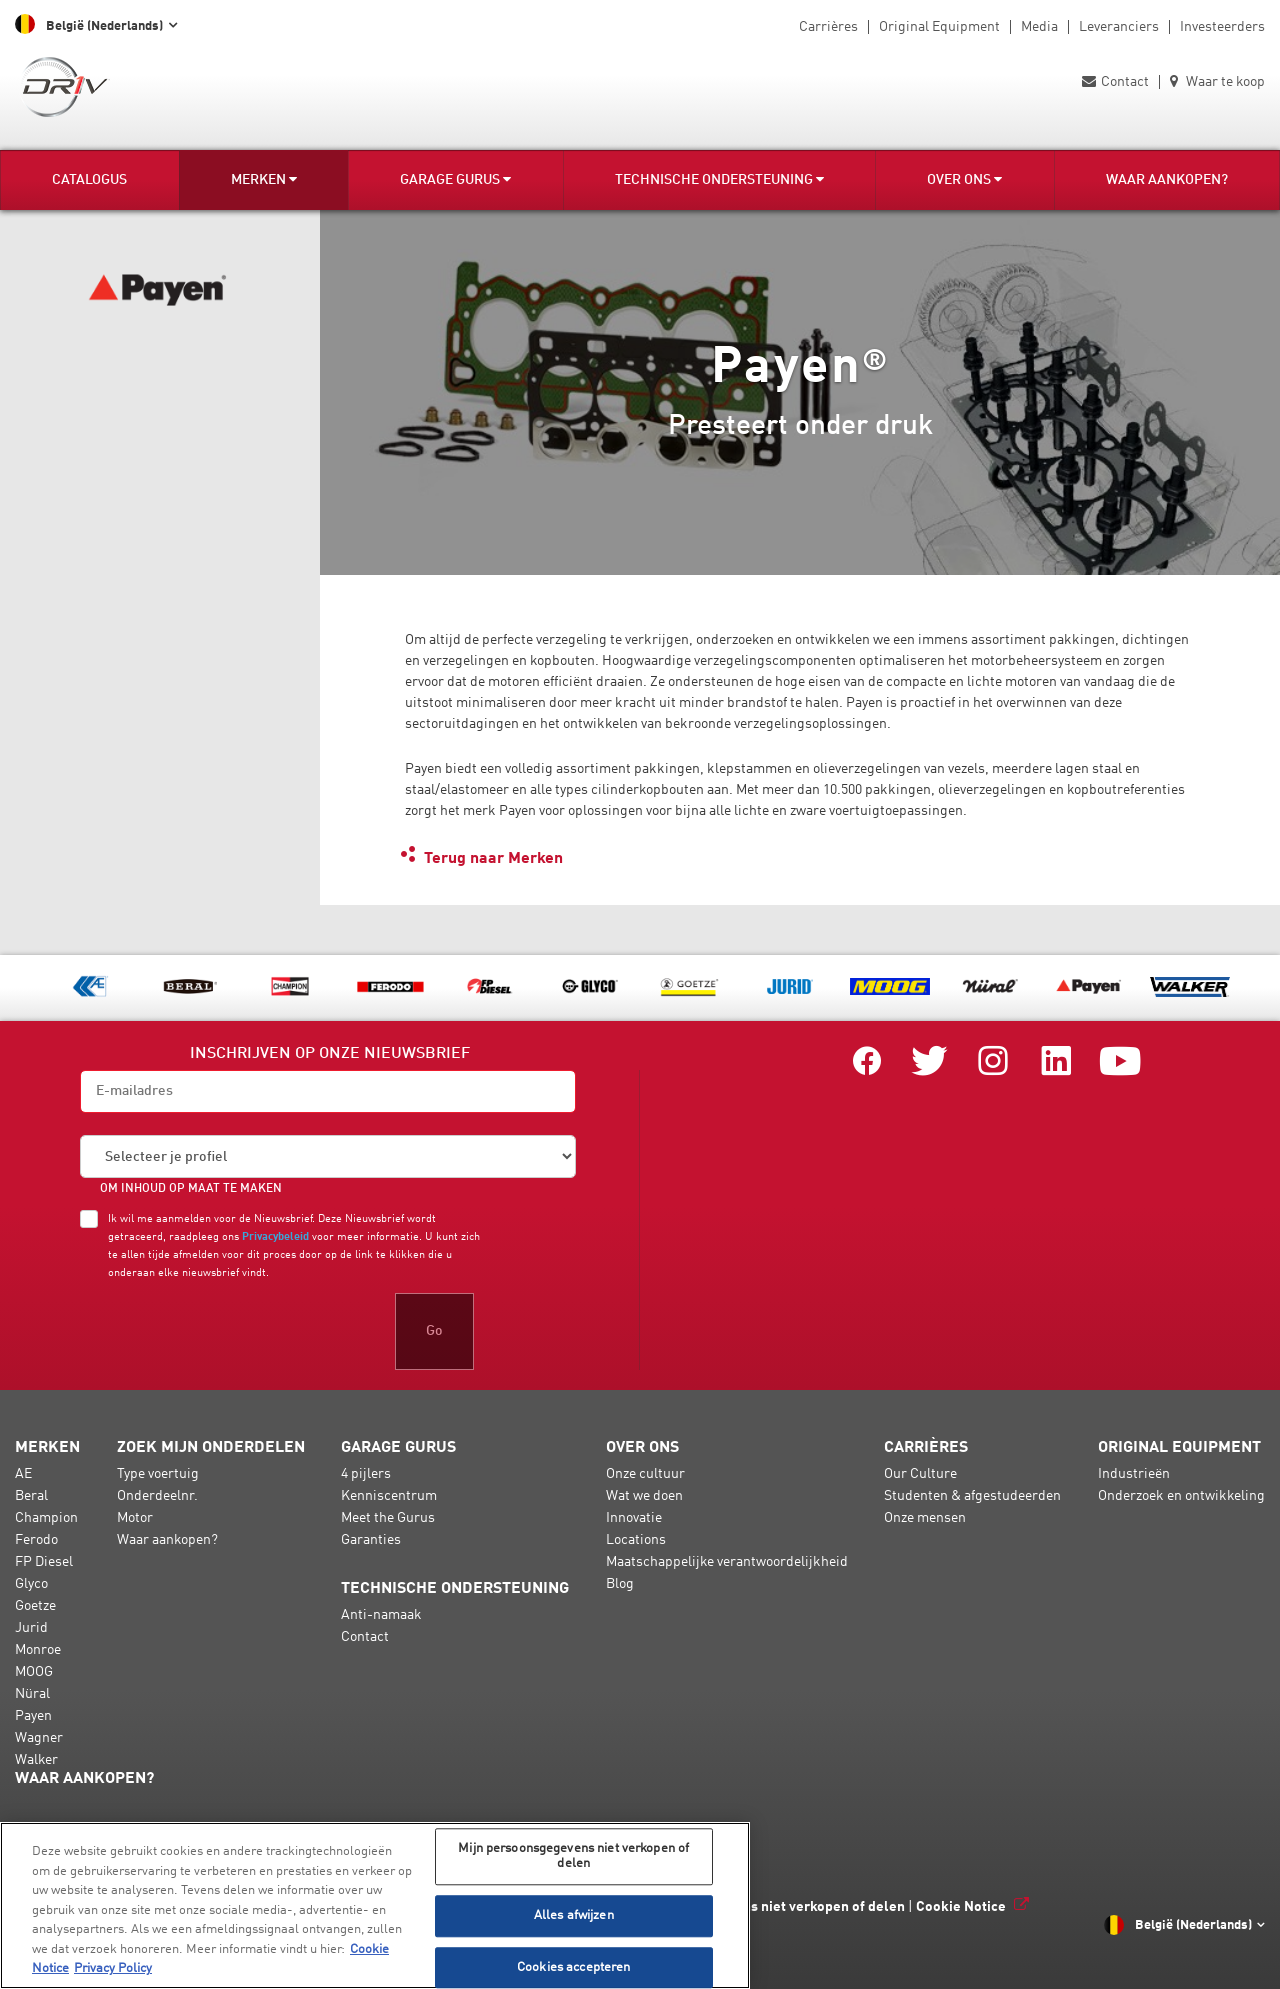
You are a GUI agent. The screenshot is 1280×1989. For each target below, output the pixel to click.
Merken (264, 179)
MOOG (34, 1672)
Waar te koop (1217, 82)
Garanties (371, 1540)
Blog (620, 1584)
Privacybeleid (275, 1237)
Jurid (31, 1628)
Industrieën (1134, 1474)
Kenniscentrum (389, 1496)
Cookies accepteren (573, 1967)
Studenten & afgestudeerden (972, 1496)
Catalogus (89, 180)
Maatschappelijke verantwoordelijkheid (727, 1562)
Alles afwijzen (574, 1915)
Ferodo (36, 1540)
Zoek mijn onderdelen (211, 1448)
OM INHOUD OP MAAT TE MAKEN (191, 1189)
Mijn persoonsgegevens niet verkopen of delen (755, 1907)
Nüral (32, 1694)
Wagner (39, 1738)
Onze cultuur (645, 1474)
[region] (375, 1905)
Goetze (35, 1606)
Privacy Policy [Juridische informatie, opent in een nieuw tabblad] (113, 1968)
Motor (135, 1518)
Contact (1115, 82)
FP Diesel (44, 1562)
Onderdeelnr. (157, 1496)
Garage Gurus (455, 179)
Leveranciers (1119, 27)
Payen (33, 1716)
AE (23, 1474)
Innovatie (634, 1518)
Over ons (964, 179)
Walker (36, 1760)
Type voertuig (158, 1474)
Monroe (38, 1650)
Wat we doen (644, 1496)
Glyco (31, 1584)
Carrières (828, 27)
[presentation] (232, 1331)
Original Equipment (939, 27)
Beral (31, 1496)
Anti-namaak (381, 1615)
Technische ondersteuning (719, 179)
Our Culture (920, 1474)
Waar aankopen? (1167, 180)
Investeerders (1222, 27)
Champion (46, 1518)
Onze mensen (925, 1518)
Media (1039, 27)
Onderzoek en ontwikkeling (1181, 1496)
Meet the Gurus (388, 1518)
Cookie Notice (961, 1907)
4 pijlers (366, 1474)
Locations (636, 1540)
